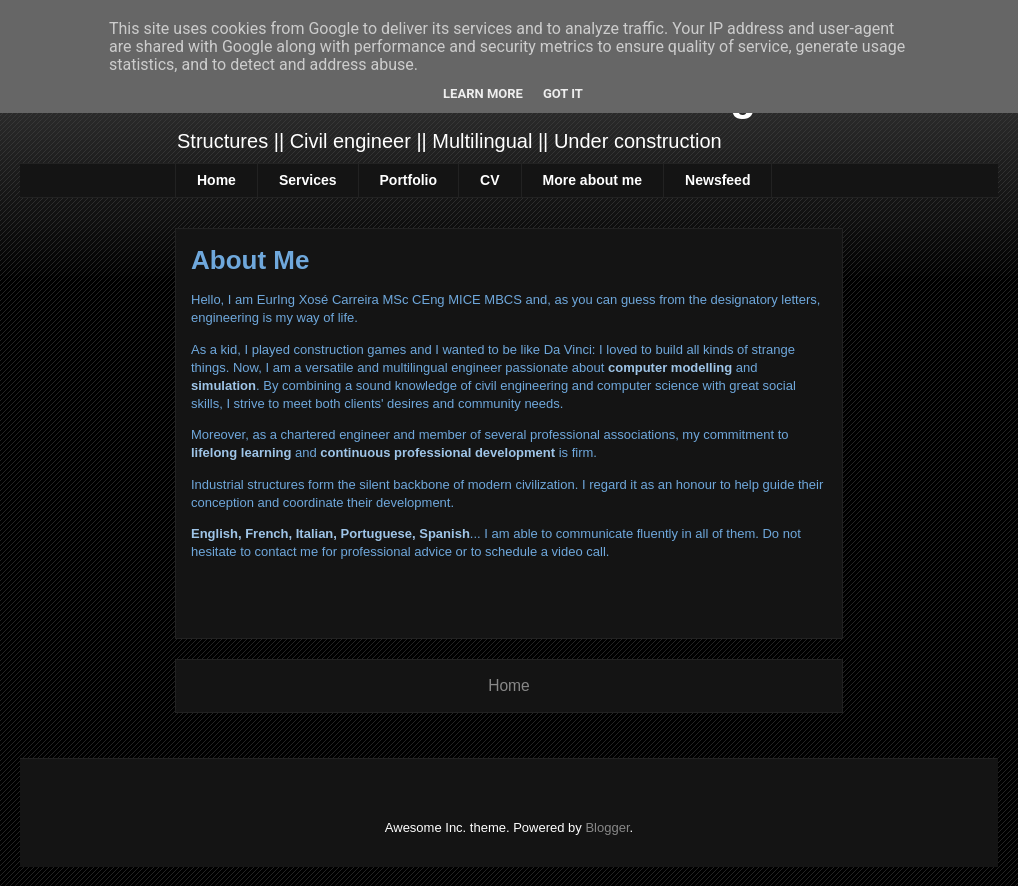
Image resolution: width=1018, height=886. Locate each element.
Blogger (607, 827)
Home (216, 180)
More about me (593, 180)
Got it (563, 93)
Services (308, 180)
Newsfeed (717, 180)
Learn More (483, 93)
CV (489, 180)
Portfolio (409, 180)
